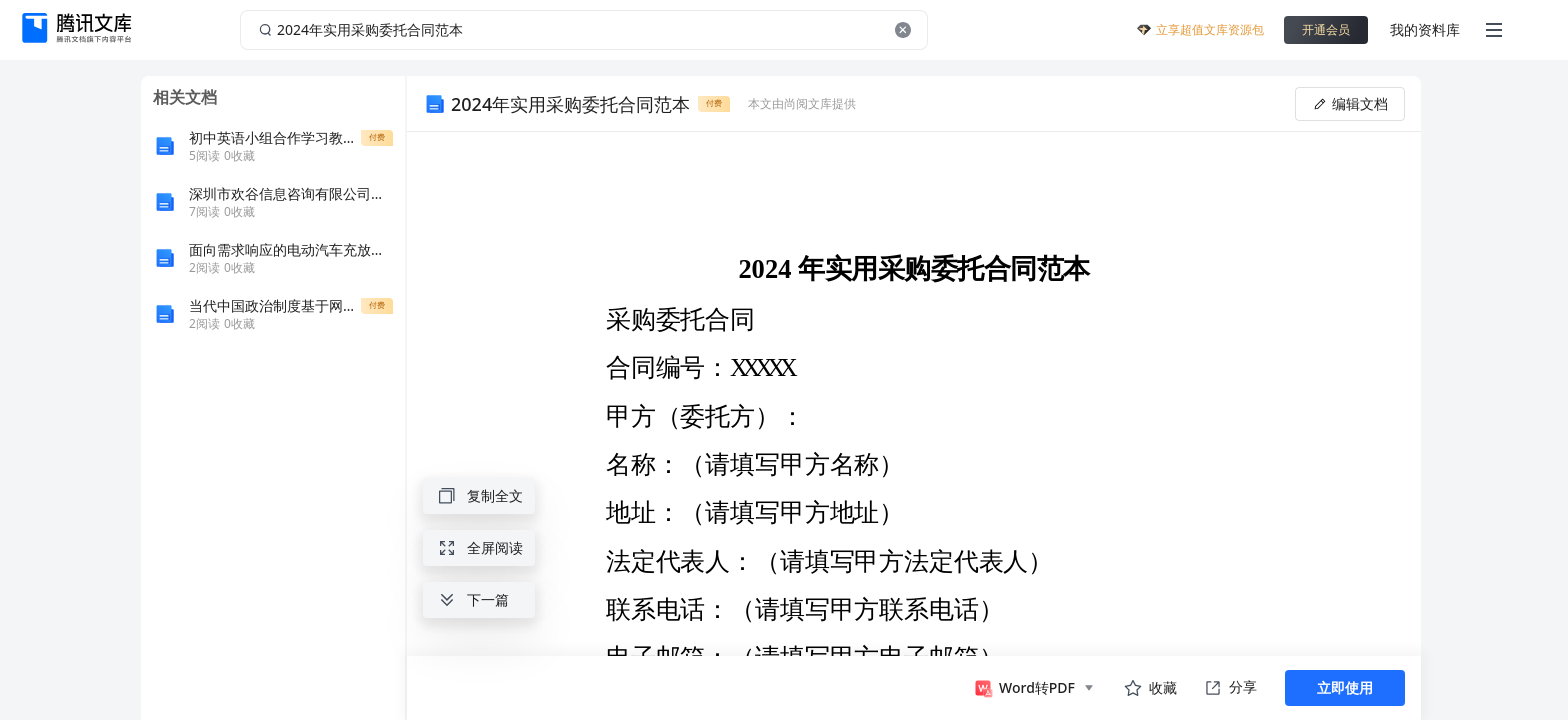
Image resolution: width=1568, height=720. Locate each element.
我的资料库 (1425, 29)
